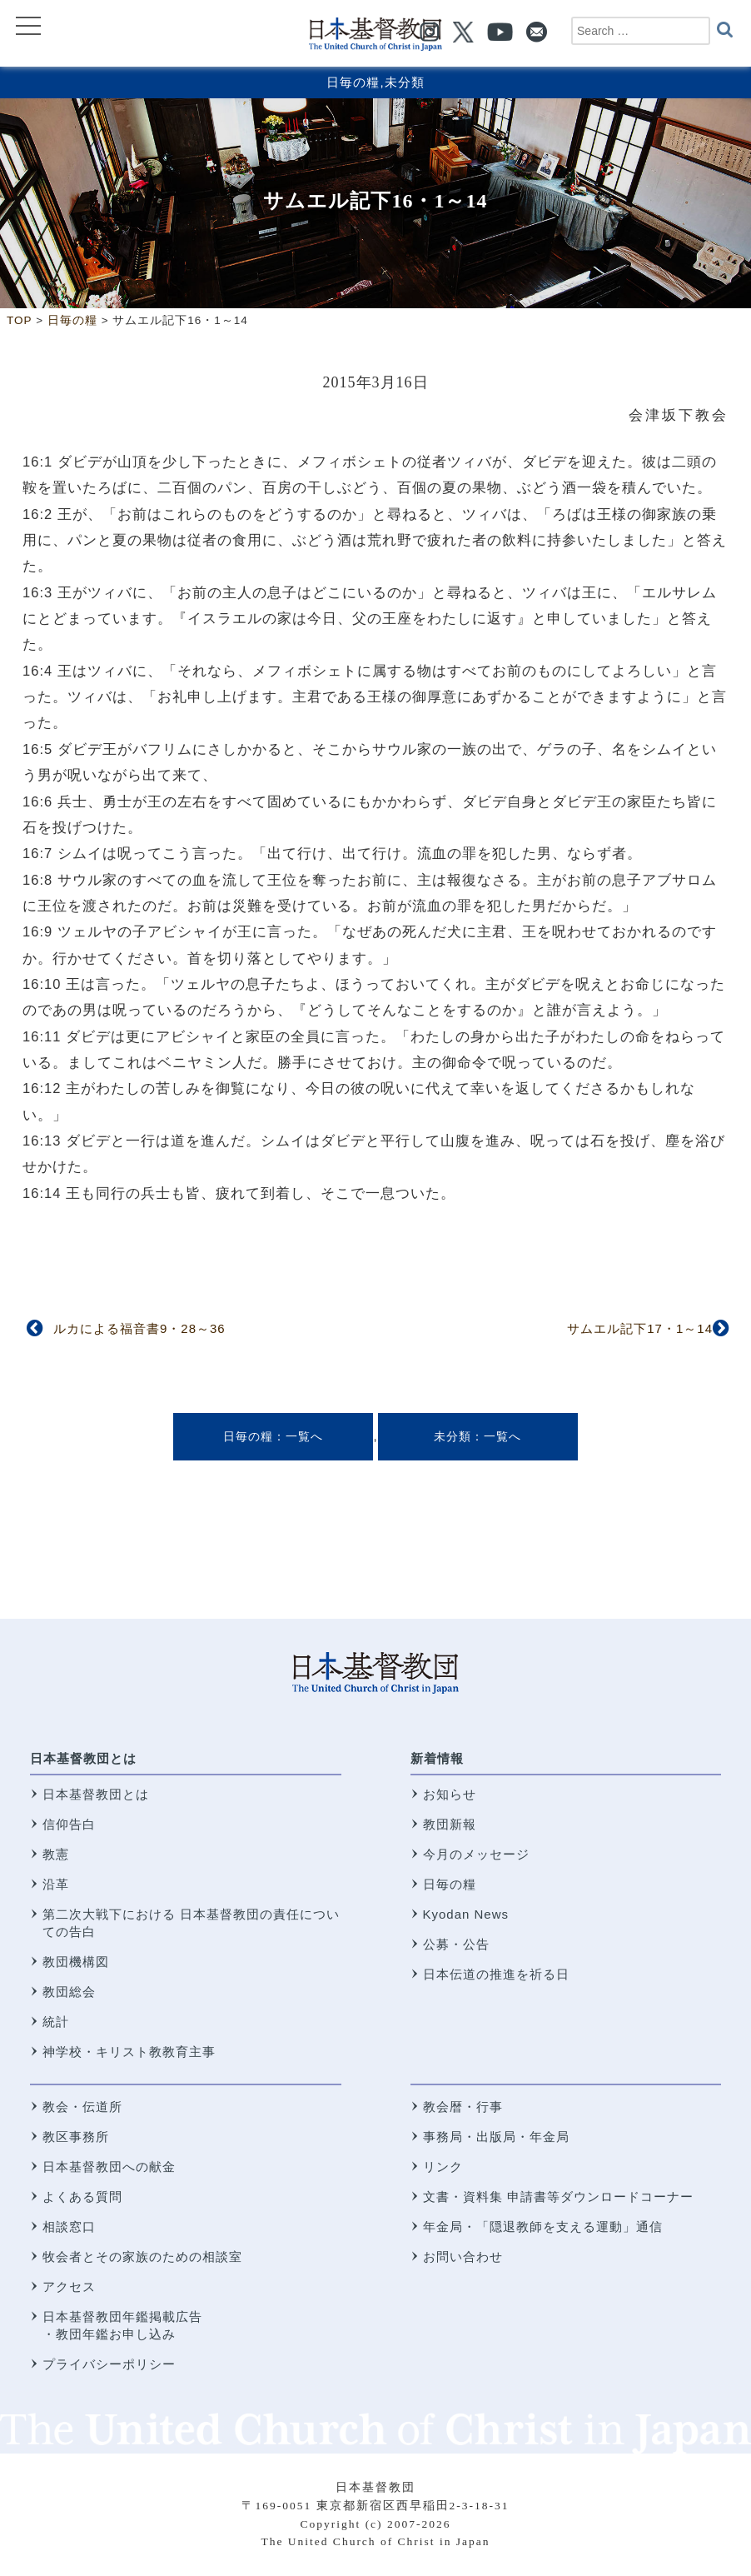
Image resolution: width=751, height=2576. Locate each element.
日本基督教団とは (83, 1758)
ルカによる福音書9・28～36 (139, 1328)
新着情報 (437, 1758)
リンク (443, 2166)
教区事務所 (75, 2136)
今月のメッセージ (476, 1854)
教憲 (55, 1854)
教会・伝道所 (82, 2106)
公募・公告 (456, 1944)
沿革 (55, 1884)
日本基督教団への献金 (109, 2166)
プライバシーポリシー (109, 2364)
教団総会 (69, 1991)
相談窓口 (69, 2226)
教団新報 (449, 1824)
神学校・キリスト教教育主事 (129, 2051)
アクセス (69, 2286)
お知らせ (449, 1794)
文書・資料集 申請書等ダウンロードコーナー (558, 2196)
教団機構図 (75, 1961)
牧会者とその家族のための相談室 (142, 2256)
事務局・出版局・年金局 (496, 2136)
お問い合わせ (463, 2256)
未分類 (405, 82)
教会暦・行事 (463, 2106)
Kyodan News (466, 1914)
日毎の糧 (353, 82)
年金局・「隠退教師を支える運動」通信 (543, 2226)
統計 (55, 2021)
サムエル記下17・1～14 (640, 1328)
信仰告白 (69, 1824)
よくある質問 (82, 2196)
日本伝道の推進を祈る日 (496, 1974)
